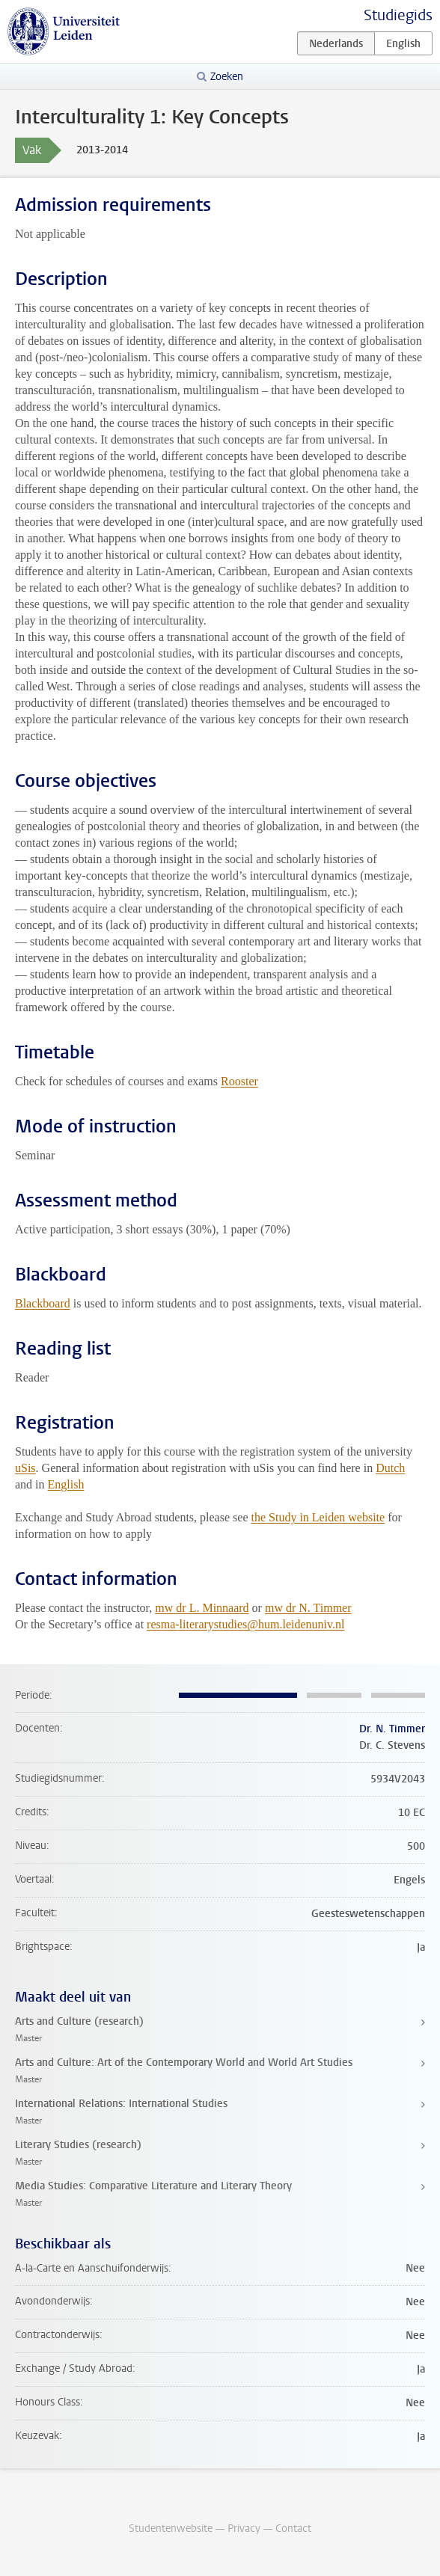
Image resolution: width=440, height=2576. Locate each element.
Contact (293, 2528)
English (66, 1484)
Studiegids (398, 15)
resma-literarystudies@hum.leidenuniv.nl (245, 1624)
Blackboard (42, 1303)
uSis (25, 1468)
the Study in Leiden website (318, 1517)
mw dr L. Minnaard (201, 1607)
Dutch (390, 1468)
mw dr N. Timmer (308, 1607)
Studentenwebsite (171, 2528)
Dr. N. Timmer (392, 1729)
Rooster (239, 1081)
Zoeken (226, 77)
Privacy (243, 2528)
